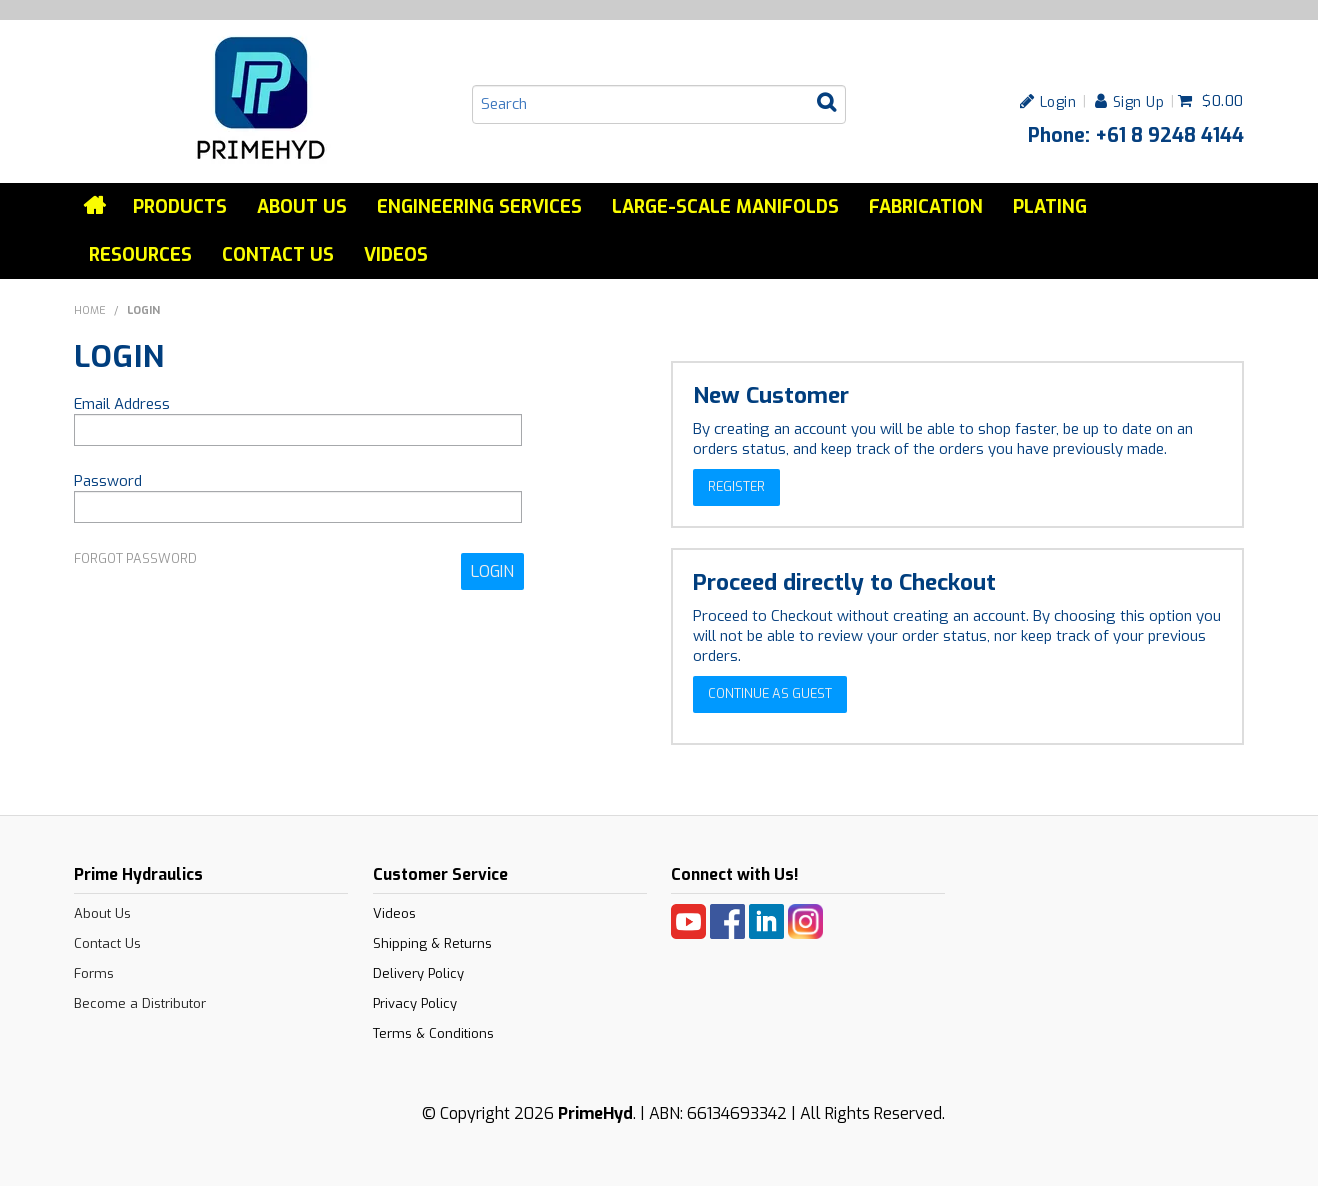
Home (96, 206)
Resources (140, 255)
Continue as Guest (770, 693)
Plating (1050, 207)
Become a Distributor (140, 1003)
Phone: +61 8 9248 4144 (1136, 135)
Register (736, 486)
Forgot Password (135, 559)
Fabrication (926, 207)
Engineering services (479, 207)
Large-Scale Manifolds (725, 207)
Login (1058, 101)
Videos (396, 255)
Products (180, 207)
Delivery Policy (418, 973)
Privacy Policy (415, 1003)
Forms (94, 973)
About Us (302, 207)
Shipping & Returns (432, 943)
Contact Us (278, 255)
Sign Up (1139, 101)
